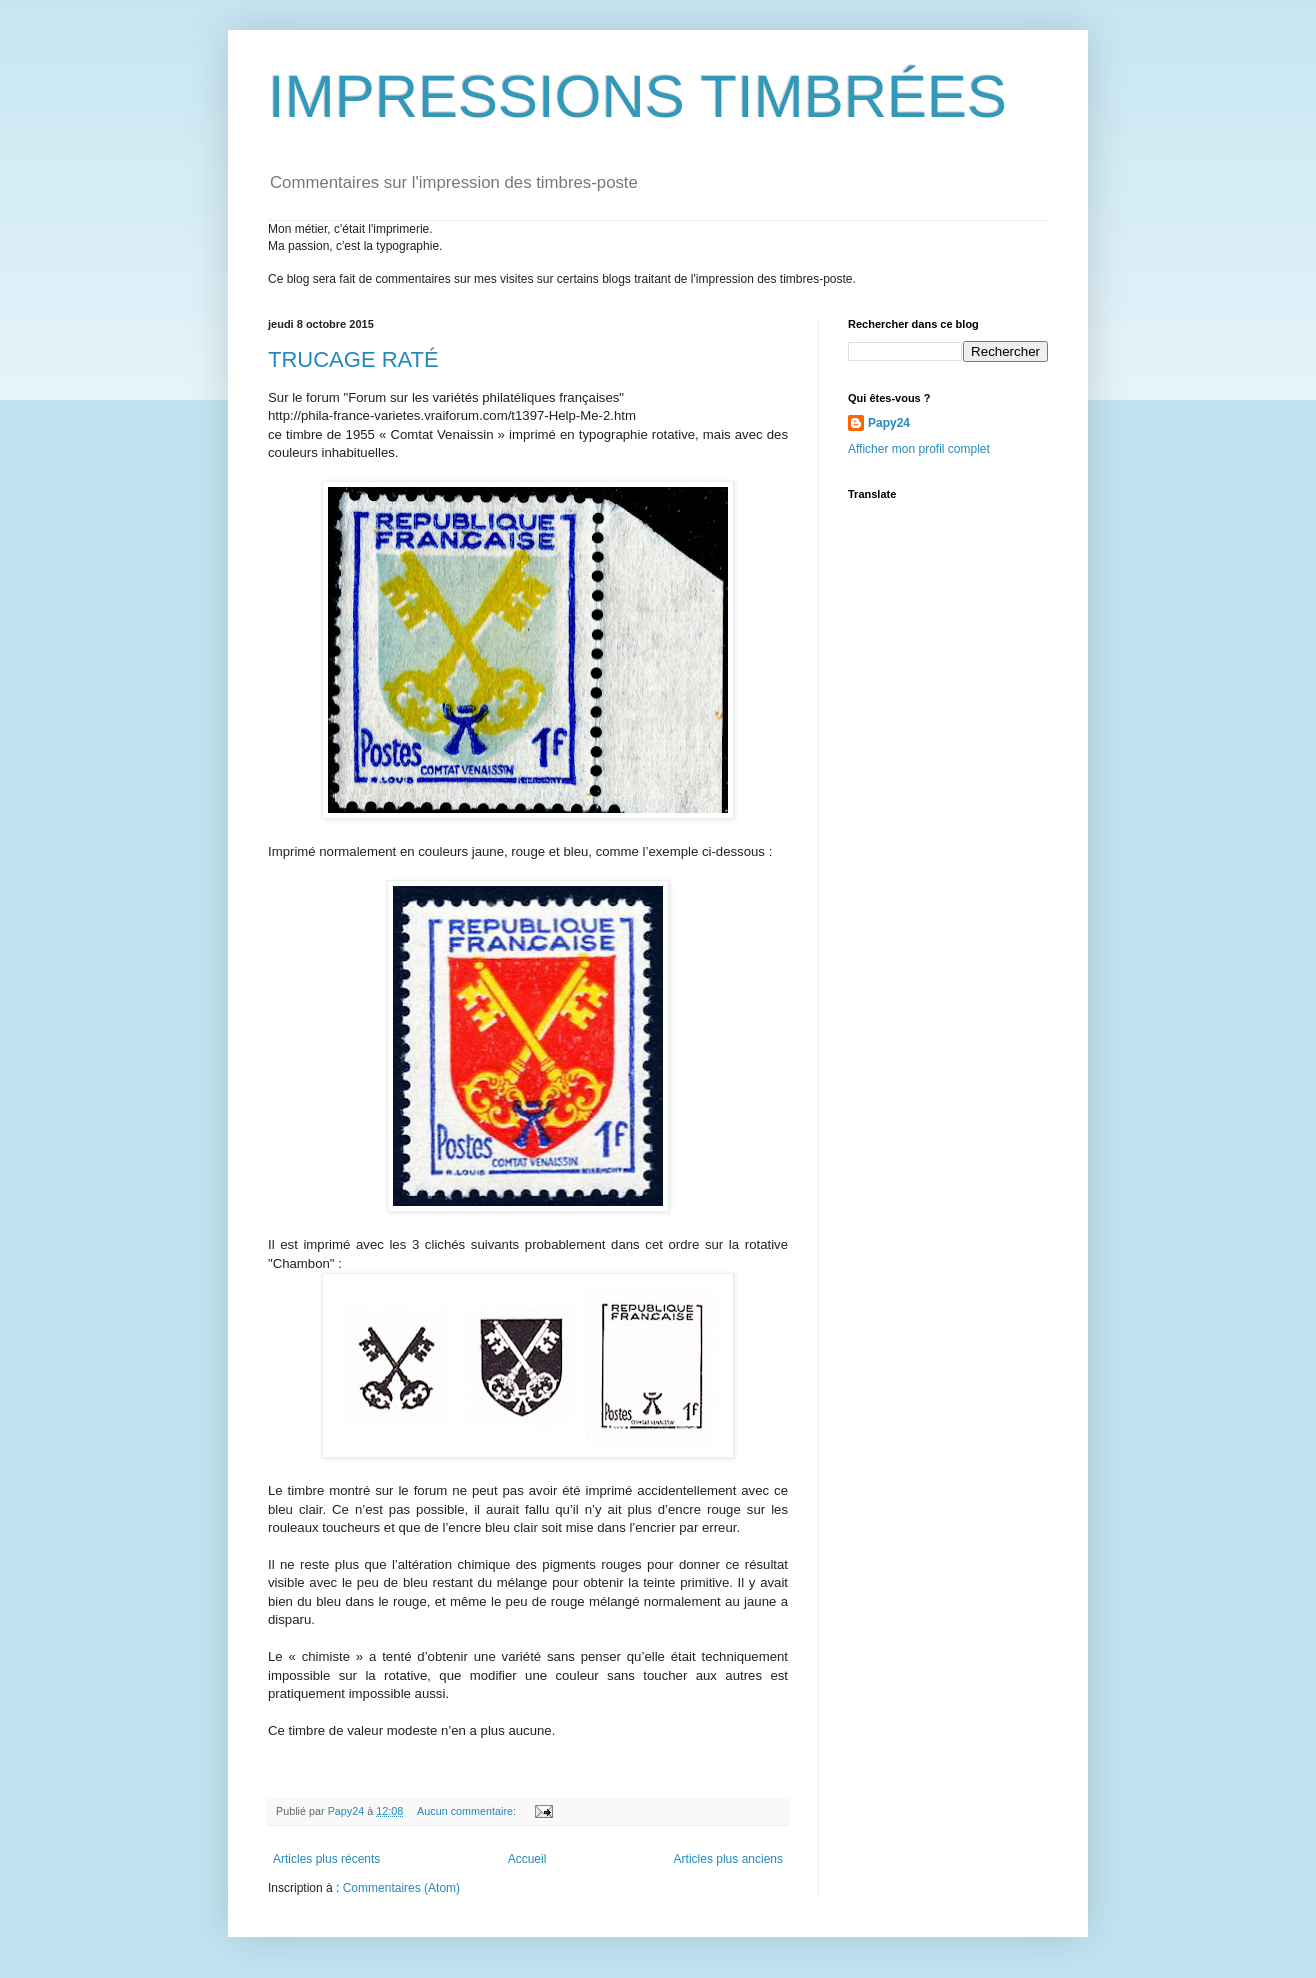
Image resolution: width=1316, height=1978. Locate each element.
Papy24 (889, 423)
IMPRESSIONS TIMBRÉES (637, 96)
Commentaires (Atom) (401, 1888)
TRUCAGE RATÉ (353, 359)
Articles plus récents (326, 1859)
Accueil (527, 1859)
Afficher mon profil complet (919, 449)
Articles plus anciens (728, 1859)
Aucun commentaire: (468, 1811)
